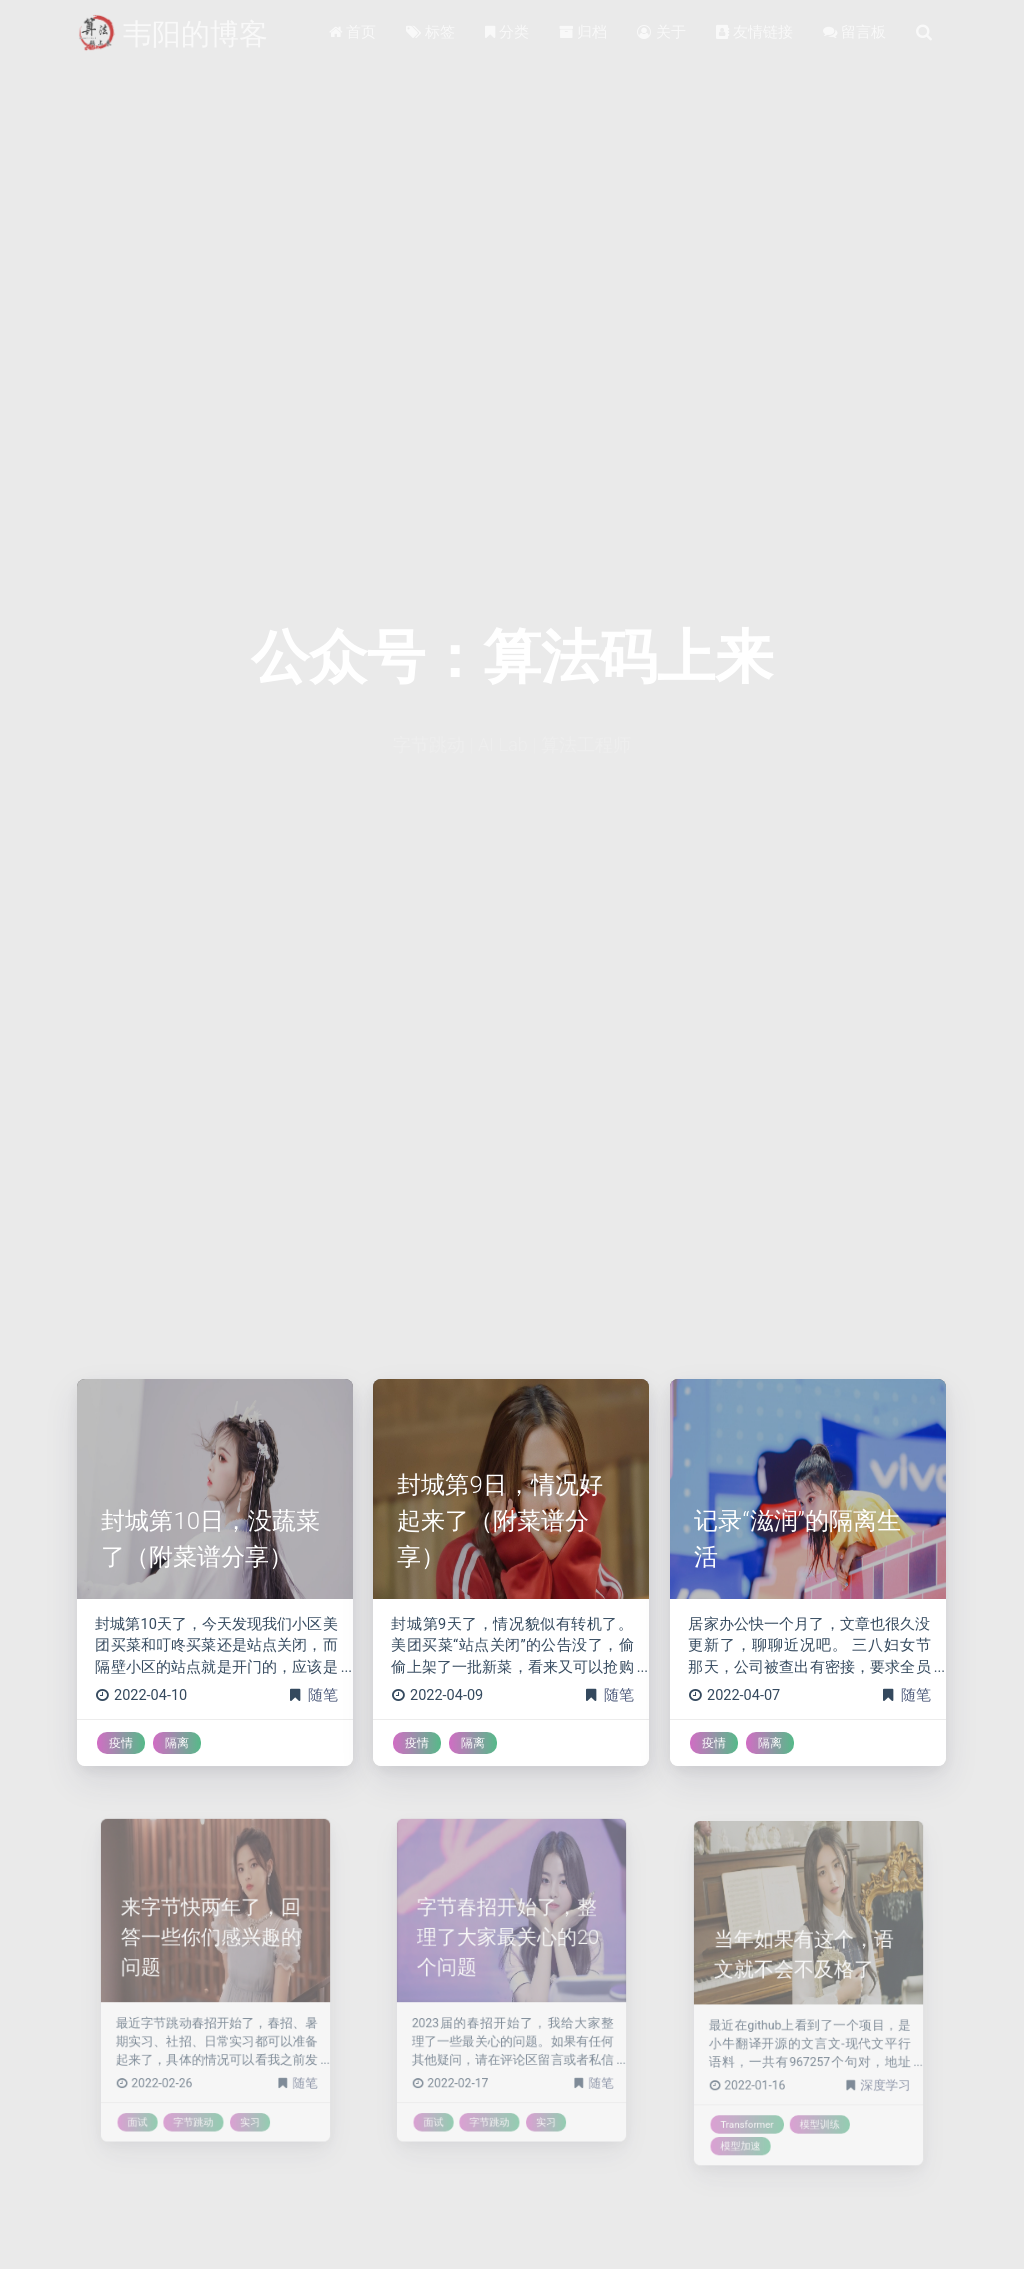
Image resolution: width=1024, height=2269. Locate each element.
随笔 (323, 1695)
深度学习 (865, 2063)
